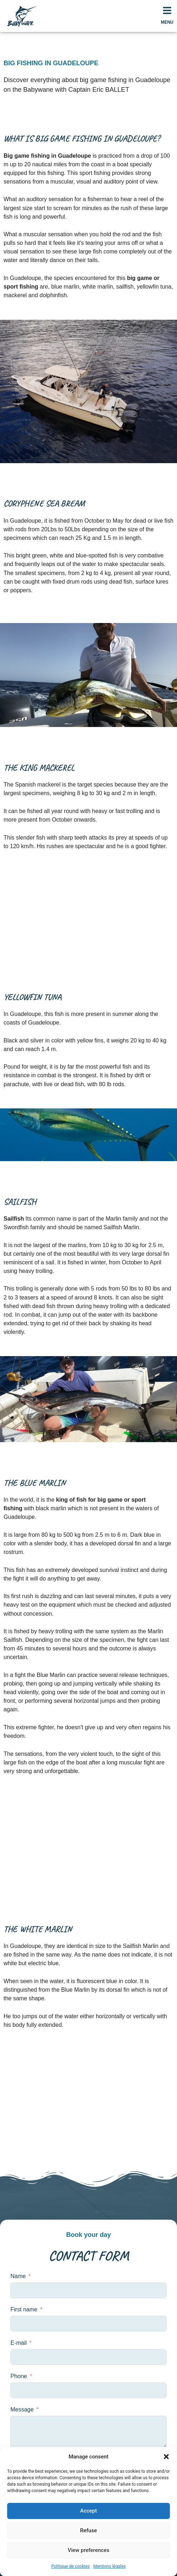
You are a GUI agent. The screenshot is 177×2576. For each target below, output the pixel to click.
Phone (18, 2376)
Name (18, 2276)
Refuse (88, 2530)
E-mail (18, 2343)
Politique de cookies (70, 2566)
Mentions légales (109, 2566)
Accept (88, 2511)
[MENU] (167, 10)
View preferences (88, 2550)
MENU (167, 22)
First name (24, 2309)
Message (22, 2409)
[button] (166, 2456)
